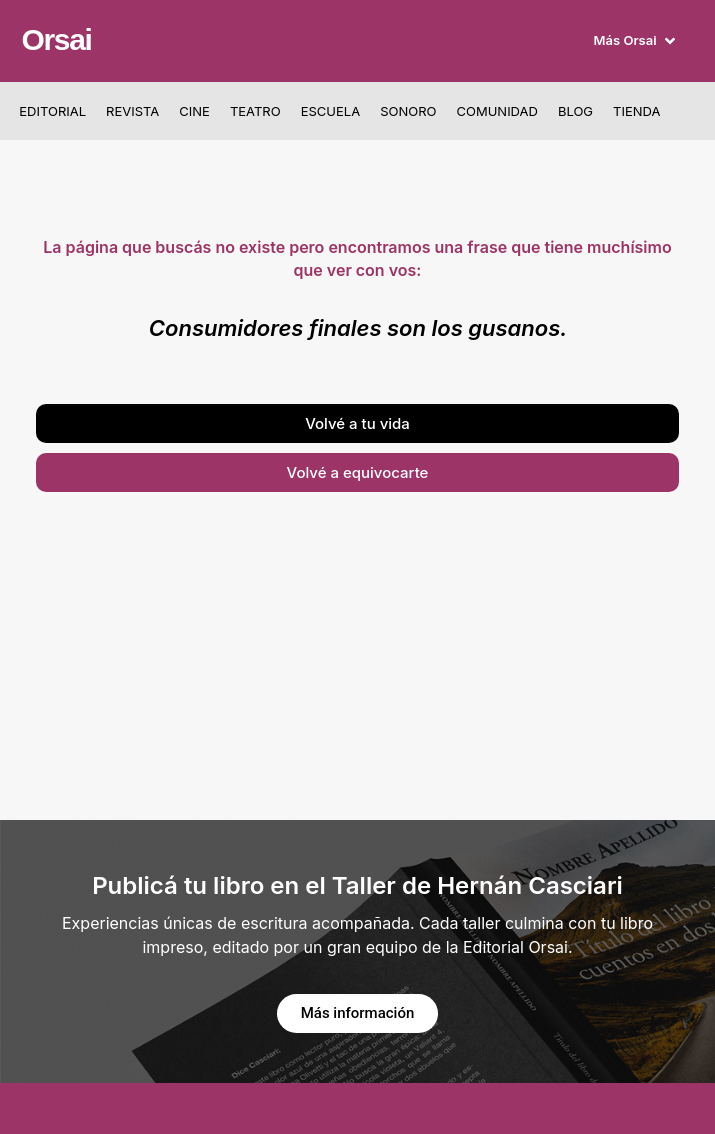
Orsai (56, 39)
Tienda (636, 111)
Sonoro (408, 111)
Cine (194, 111)
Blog (575, 111)
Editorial (52, 111)
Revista (132, 111)
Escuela (330, 111)
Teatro (255, 111)
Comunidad (496, 111)
